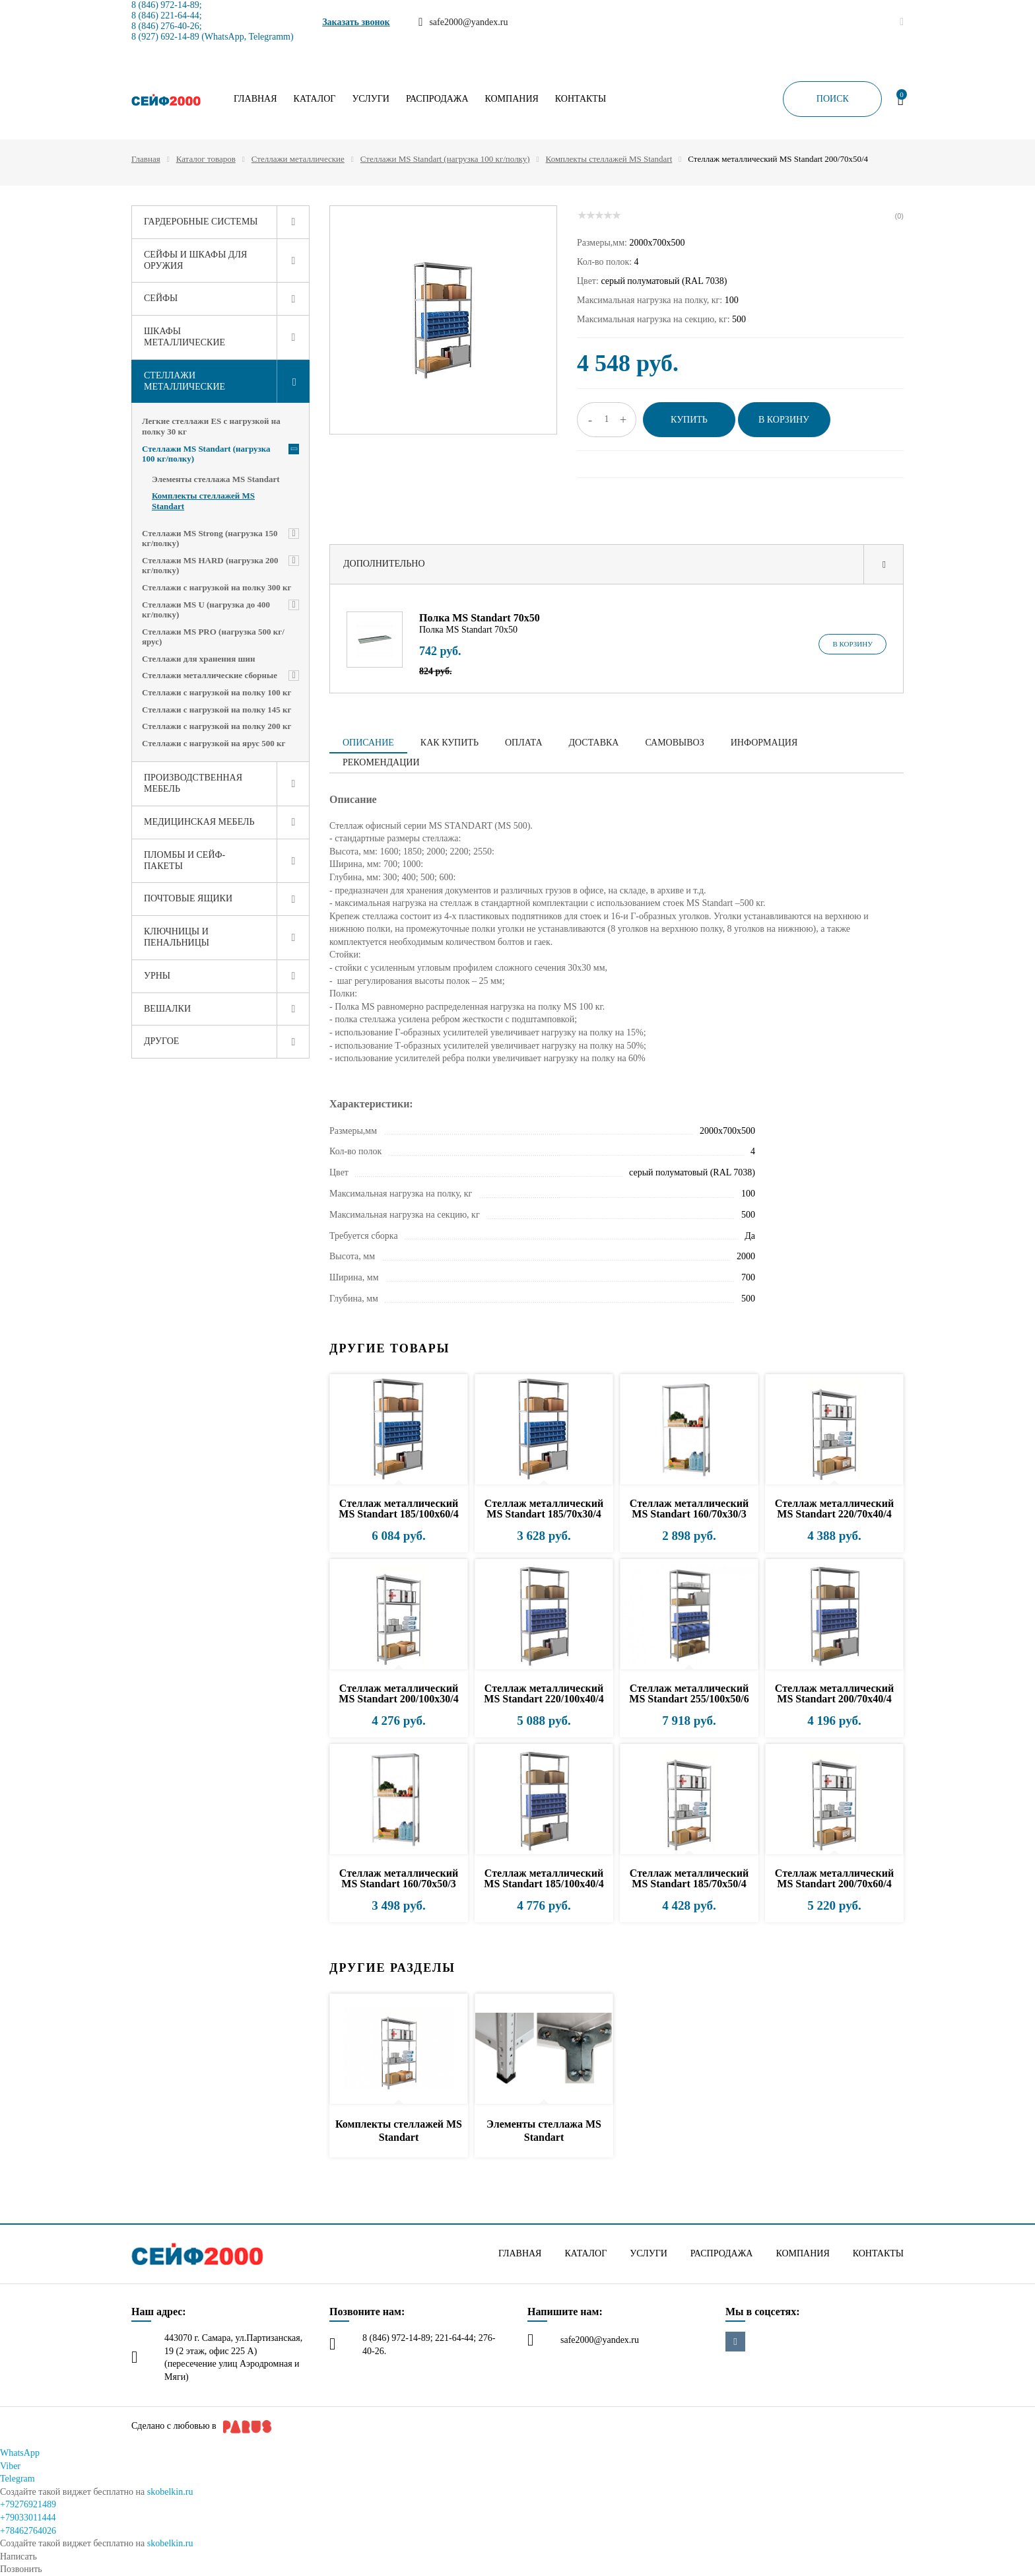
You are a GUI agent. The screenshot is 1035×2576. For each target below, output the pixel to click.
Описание (368, 743)
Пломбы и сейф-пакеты (184, 860)
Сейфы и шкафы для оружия (195, 260)
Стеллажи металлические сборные (209, 675)
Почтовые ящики (188, 898)
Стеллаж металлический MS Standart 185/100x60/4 (398, 1508)
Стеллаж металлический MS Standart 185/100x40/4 (543, 1878)
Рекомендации (381, 762)
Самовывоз (674, 743)
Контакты (580, 99)
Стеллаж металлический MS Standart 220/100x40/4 (543, 1693)
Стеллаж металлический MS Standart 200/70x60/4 (834, 1878)
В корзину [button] (783, 420)
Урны (157, 976)
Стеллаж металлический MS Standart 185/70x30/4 (543, 1508)
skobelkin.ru (170, 2492)
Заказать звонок (356, 22)
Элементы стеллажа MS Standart (216, 479)
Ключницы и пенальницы (176, 937)
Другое (161, 1041)
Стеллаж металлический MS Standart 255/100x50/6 (689, 1693)
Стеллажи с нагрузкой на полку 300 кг (216, 587)
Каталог (315, 99)
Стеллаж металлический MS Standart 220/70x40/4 (834, 1508)
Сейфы (161, 298)
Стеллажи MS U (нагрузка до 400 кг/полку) (206, 610)
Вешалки (167, 1009)
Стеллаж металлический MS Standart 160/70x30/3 (689, 1508)
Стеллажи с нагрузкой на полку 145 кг (216, 709)
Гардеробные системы (201, 221)
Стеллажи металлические (298, 159)
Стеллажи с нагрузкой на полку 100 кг (216, 692)
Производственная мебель (193, 783)
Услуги (370, 99)
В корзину (852, 644)
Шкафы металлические (184, 336)
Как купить (449, 743)
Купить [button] (689, 420)
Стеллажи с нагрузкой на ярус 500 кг (213, 743)
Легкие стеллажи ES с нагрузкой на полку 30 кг (211, 426)
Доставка (594, 743)
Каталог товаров (206, 159)
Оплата (524, 743)
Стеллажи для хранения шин (198, 659)
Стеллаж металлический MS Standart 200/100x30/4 (398, 1693)
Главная (255, 99)
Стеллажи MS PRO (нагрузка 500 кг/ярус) (213, 637)
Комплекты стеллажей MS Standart (609, 159)
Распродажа (437, 99)
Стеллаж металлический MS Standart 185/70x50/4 (689, 1878)
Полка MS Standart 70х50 (479, 617)
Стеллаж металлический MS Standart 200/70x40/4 (834, 1693)
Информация (764, 743)
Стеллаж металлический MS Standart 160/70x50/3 (398, 1878)
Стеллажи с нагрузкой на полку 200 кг (216, 726)
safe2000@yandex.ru (599, 2340)
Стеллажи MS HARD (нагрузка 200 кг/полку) (210, 565)
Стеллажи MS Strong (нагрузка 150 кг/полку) (210, 538)
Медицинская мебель (199, 822)
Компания (512, 99)
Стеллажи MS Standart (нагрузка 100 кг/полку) (445, 159)
